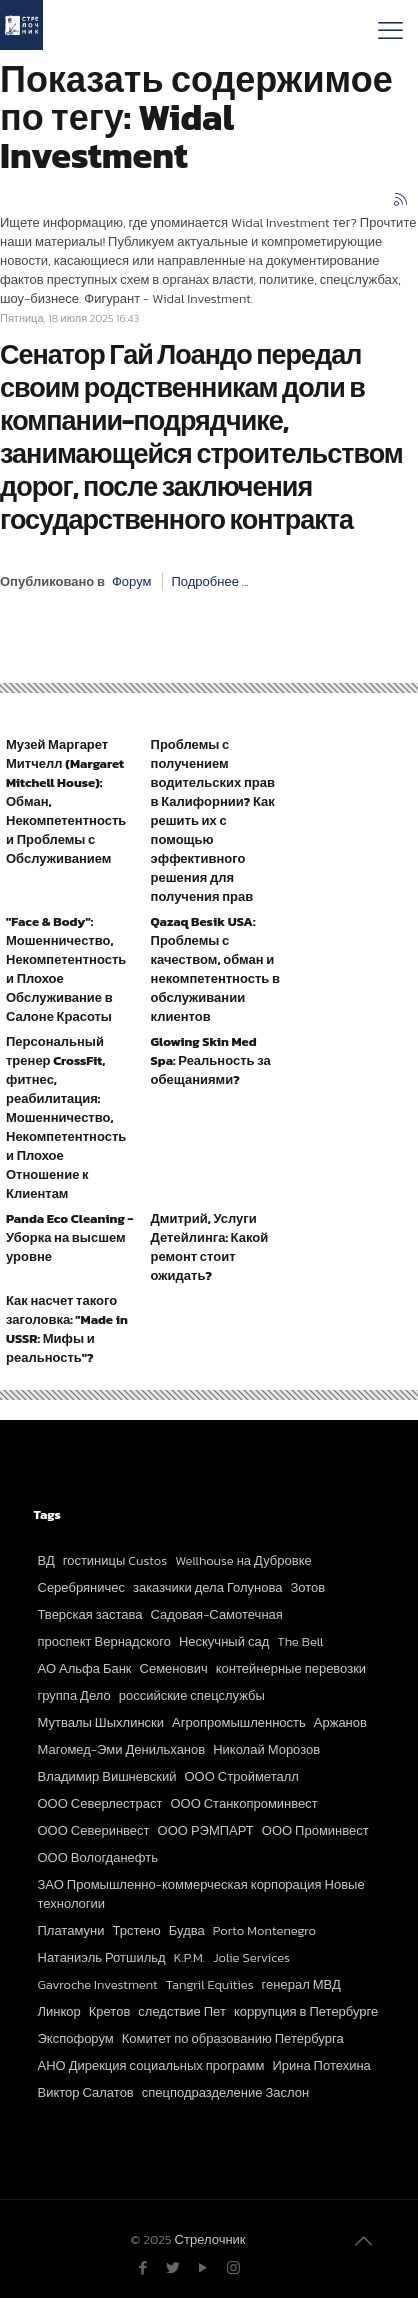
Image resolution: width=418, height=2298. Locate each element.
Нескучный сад (224, 1641)
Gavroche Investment (98, 1984)
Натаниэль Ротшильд (102, 1957)
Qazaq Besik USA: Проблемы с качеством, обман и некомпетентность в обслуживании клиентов (215, 969)
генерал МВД (301, 1984)
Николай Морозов (266, 1749)
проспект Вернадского (104, 1641)
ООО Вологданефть (98, 1857)
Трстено (136, 1930)
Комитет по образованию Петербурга (233, 2038)
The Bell (300, 1641)
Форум (132, 581)
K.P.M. (189, 1957)
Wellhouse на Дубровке (243, 1560)
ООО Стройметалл (242, 1776)
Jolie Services (251, 1957)
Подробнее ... (209, 581)
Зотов (308, 1587)
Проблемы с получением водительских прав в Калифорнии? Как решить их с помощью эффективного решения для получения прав (213, 820)
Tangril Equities (210, 1984)
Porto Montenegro (264, 1930)
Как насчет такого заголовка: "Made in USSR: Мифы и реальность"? (67, 1329)
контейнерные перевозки (291, 1668)
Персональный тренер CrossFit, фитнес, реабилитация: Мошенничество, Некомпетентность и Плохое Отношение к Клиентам (66, 1117)
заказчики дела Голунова (208, 1587)
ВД (46, 1560)
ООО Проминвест (315, 1830)
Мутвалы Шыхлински (101, 1722)
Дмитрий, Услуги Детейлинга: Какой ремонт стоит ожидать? (210, 1247)
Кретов (110, 2011)
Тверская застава (90, 1614)
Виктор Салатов (86, 2092)
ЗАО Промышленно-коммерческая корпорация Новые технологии (201, 1894)
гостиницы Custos (115, 1560)
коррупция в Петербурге (306, 2011)
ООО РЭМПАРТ (206, 1830)
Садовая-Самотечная (217, 1614)
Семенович (174, 1668)
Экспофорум (76, 2038)
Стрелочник (210, 2239)
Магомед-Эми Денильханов (122, 1749)
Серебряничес (81, 1587)
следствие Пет (182, 2011)
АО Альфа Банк (85, 1668)
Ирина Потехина (321, 2065)
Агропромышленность (239, 1722)
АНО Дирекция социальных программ (151, 2065)
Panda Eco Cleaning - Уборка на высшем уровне (69, 1237)
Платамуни (71, 1930)
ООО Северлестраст (100, 1803)
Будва (187, 1930)
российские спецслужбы (192, 1695)
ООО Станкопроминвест (243, 1803)
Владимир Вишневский (107, 1776)
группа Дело (74, 1695)
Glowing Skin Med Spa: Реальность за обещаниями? (211, 1060)
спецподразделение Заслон (225, 2092)
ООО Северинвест (94, 1830)
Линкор (59, 2011)
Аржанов (340, 1722)
